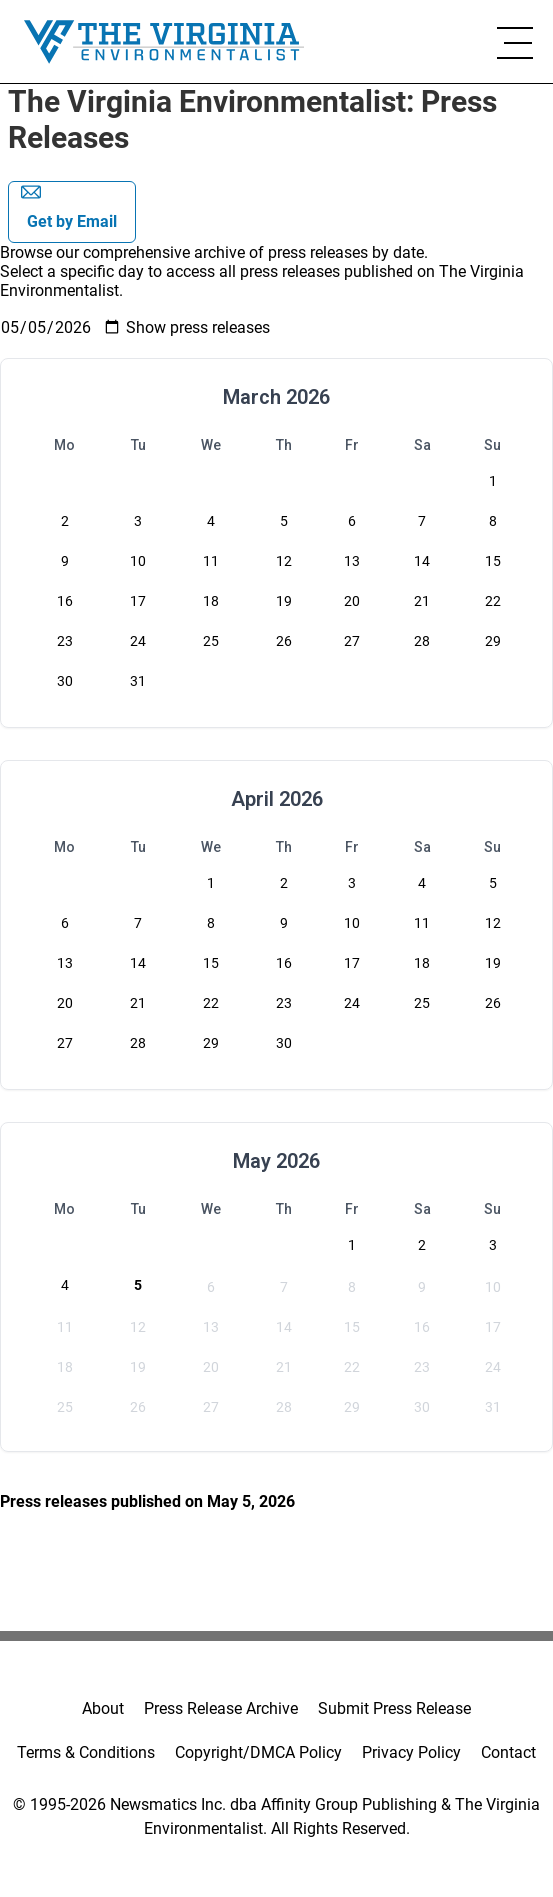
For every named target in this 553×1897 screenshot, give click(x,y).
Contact (508, 1752)
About (103, 1708)
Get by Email (69, 206)
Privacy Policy (411, 1752)
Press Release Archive (221, 1708)
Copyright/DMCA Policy (258, 1752)
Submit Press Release (394, 1708)
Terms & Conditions (86, 1752)
